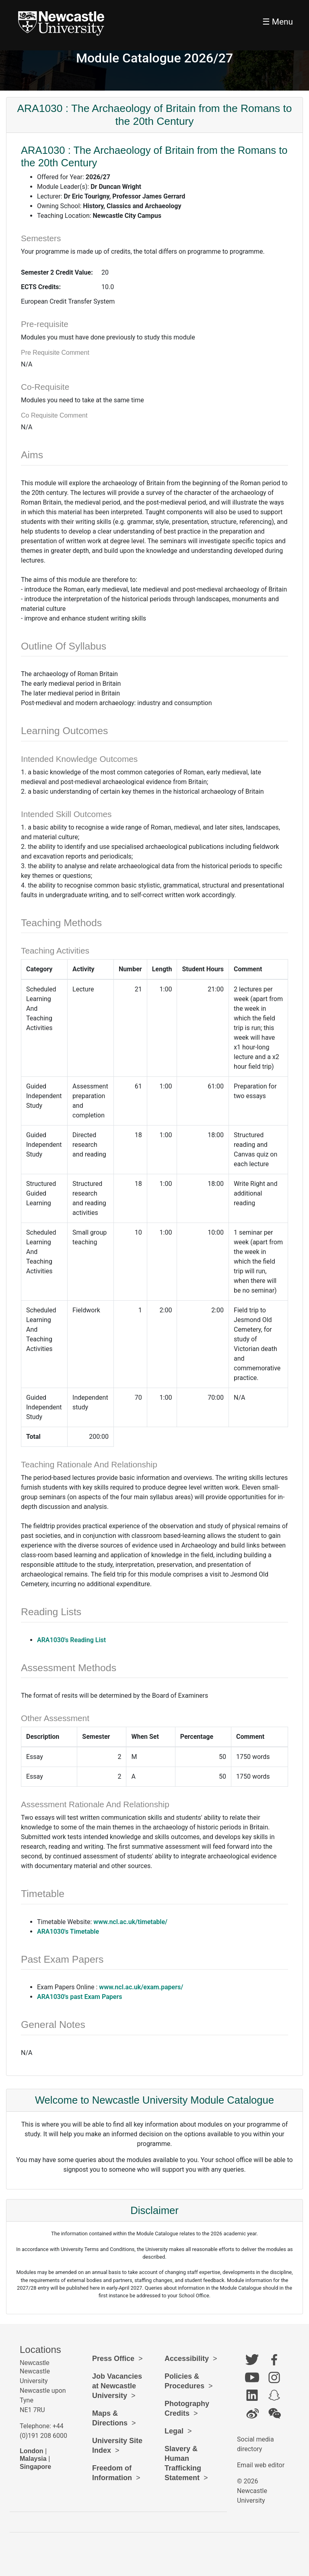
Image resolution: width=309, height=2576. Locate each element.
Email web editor (260, 2465)
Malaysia (33, 2458)
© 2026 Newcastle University (252, 2490)
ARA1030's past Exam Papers (79, 1997)
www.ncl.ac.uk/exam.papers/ (141, 1987)
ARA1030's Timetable (68, 1931)
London (31, 2451)
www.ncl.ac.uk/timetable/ (130, 1922)
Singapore (35, 2466)
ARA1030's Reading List (71, 1640)
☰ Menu (277, 22)
